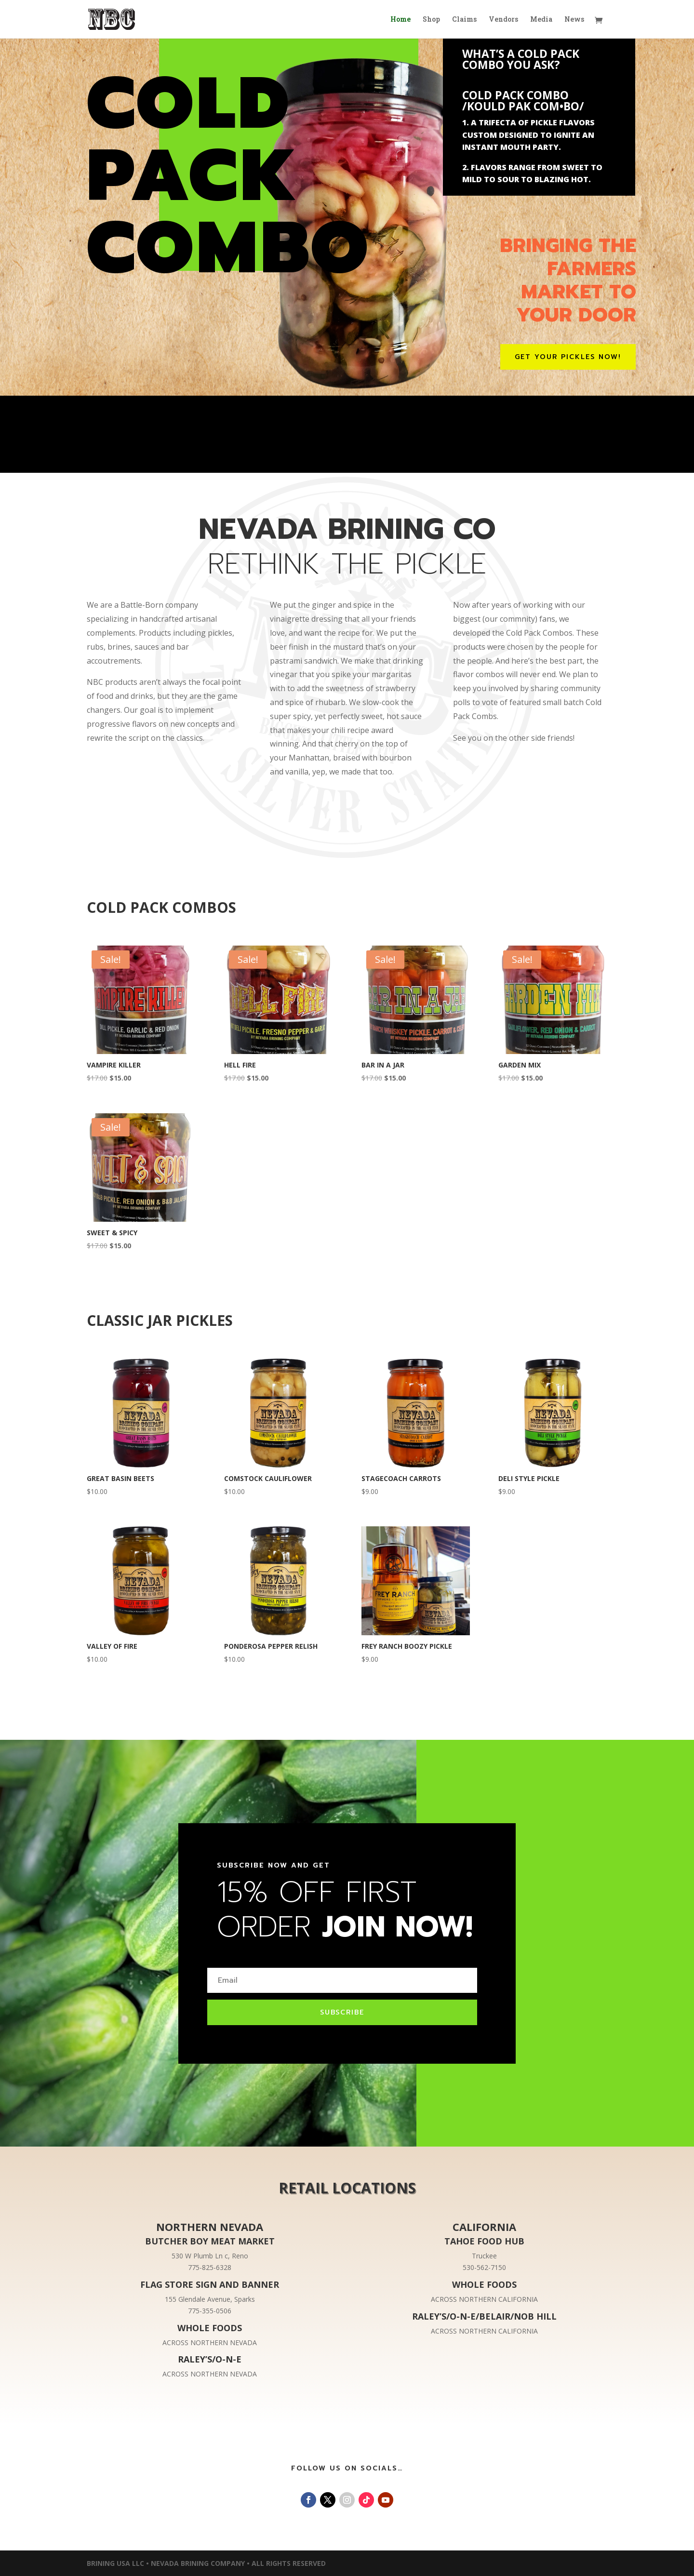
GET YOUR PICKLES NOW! (568, 357)
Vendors (503, 20)
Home (400, 20)
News (574, 20)
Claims (464, 20)
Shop (431, 20)
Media (541, 20)
